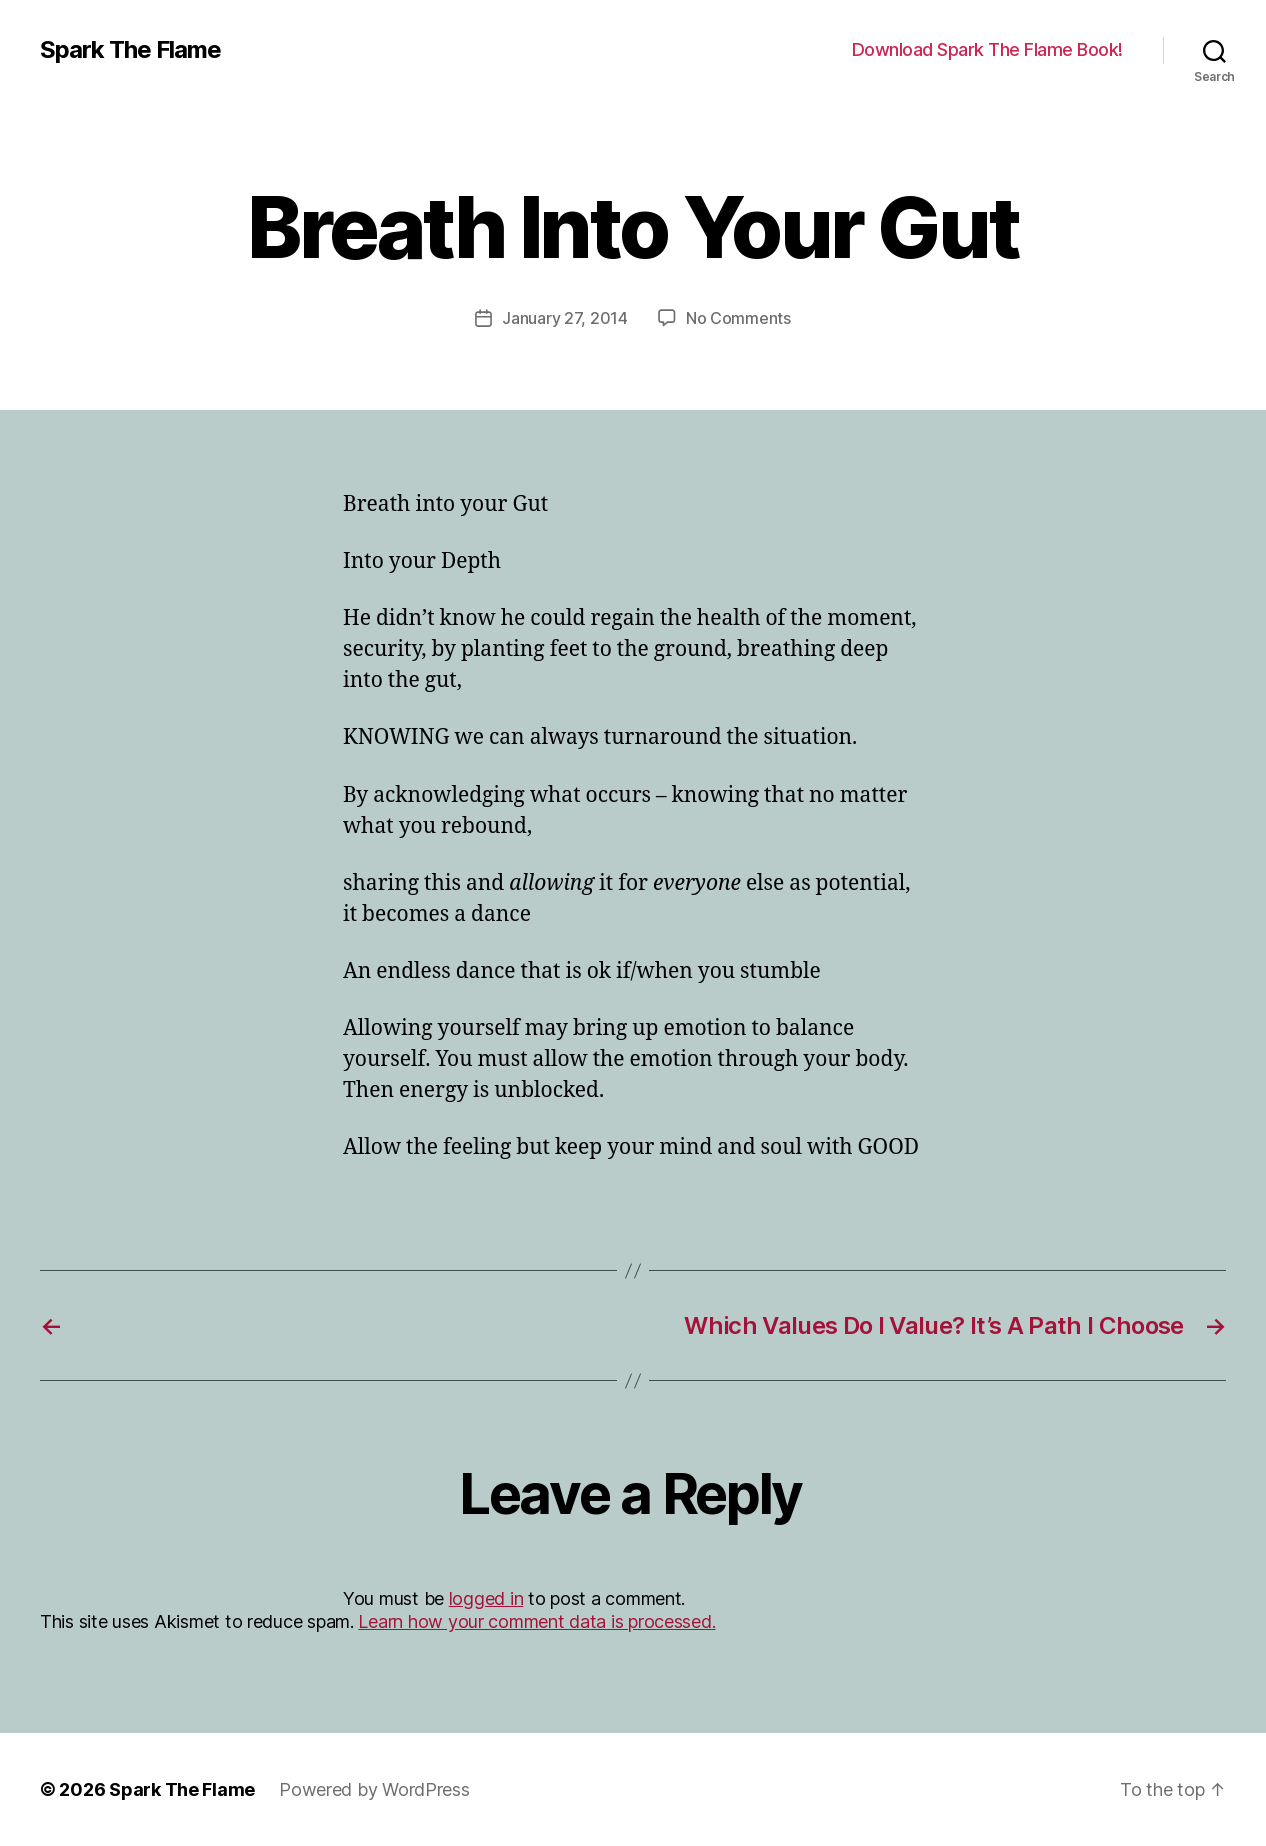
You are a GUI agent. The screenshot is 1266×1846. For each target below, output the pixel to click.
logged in (486, 1598)
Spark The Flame (130, 50)
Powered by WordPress (374, 1789)
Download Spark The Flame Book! (987, 49)
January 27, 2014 (565, 318)
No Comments (738, 318)
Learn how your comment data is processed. (536, 1621)
